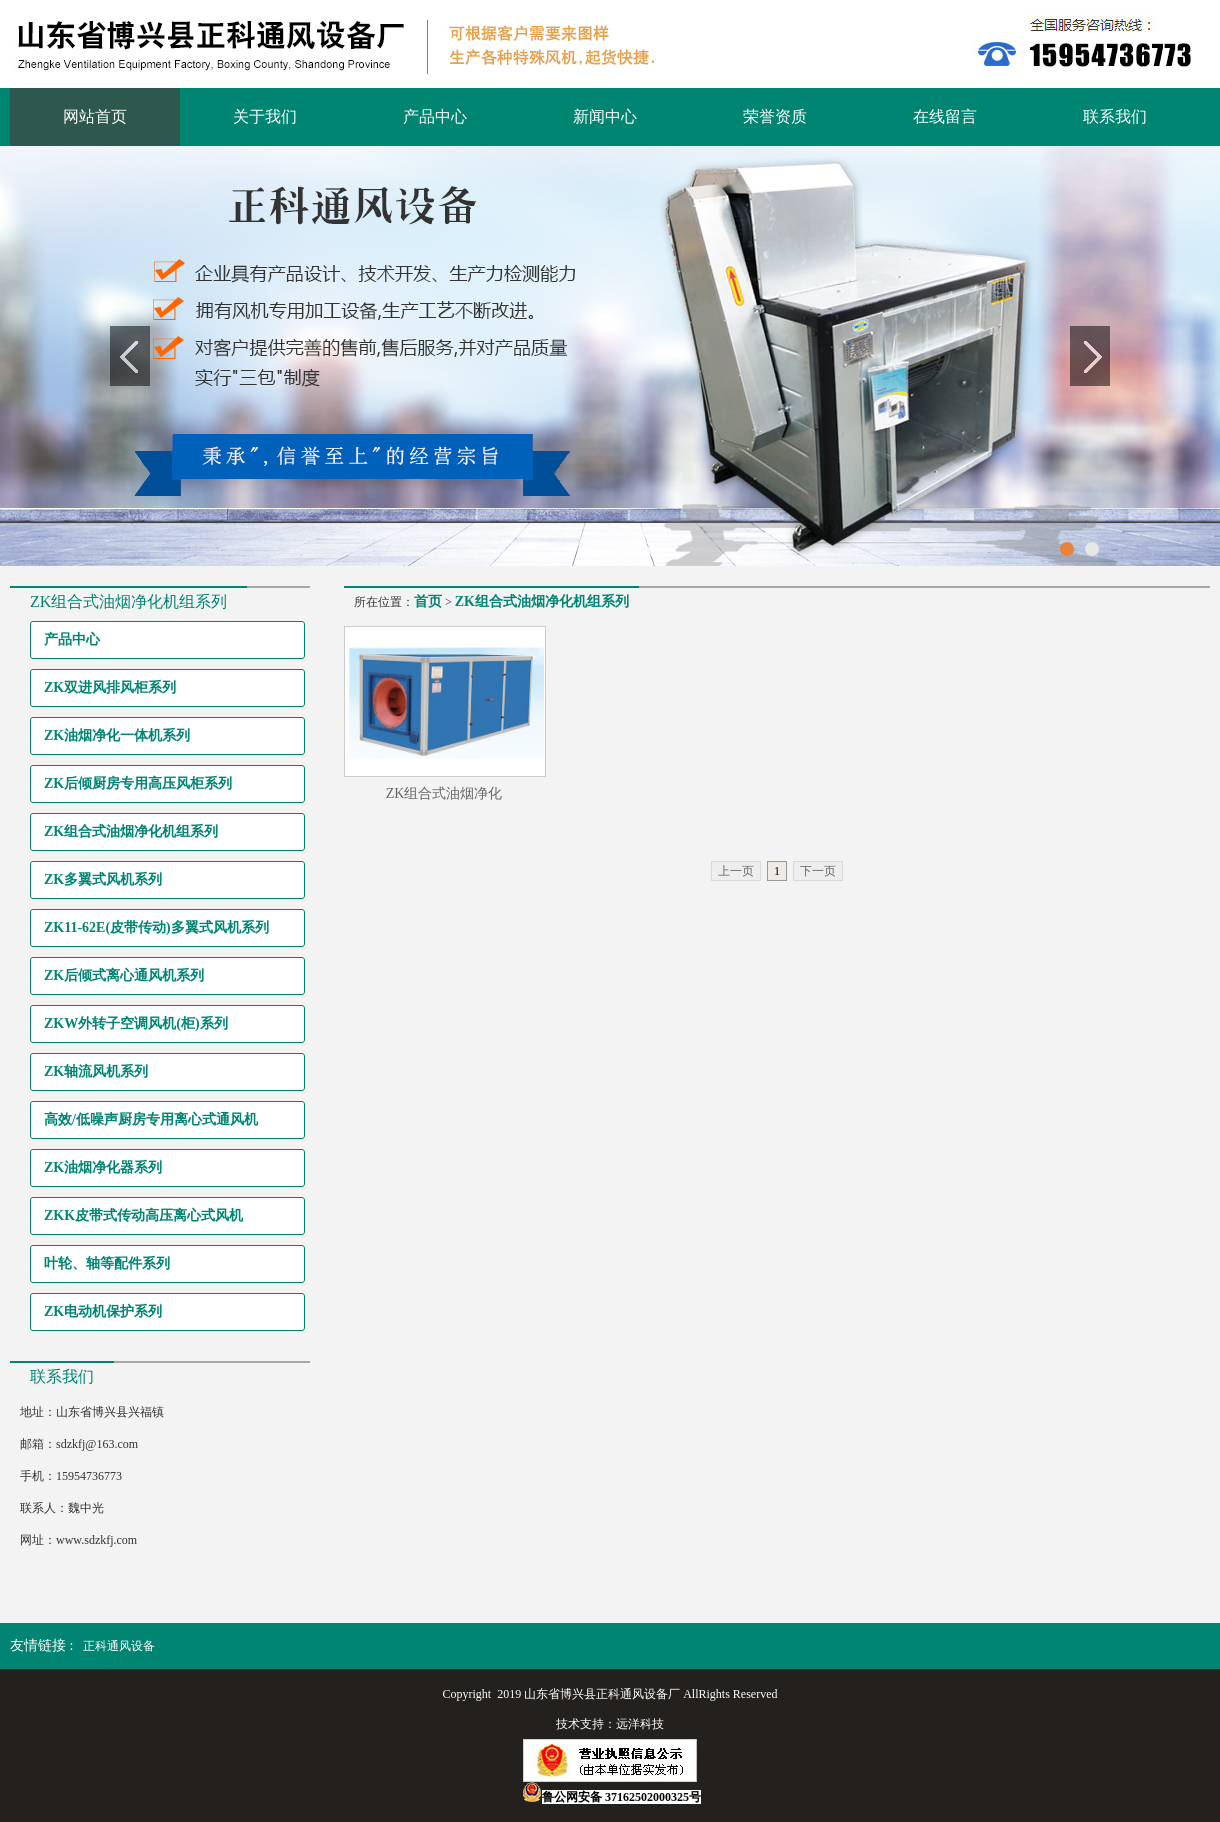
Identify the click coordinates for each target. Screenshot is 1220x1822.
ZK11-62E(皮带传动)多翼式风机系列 (156, 927)
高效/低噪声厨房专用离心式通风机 (151, 1119)
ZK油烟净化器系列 (103, 1167)
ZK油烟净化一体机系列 (117, 735)
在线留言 (945, 116)
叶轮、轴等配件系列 (107, 1263)
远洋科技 (640, 1724)
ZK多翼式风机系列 (103, 879)
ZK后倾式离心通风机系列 (124, 975)
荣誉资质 (775, 116)
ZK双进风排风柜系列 (110, 687)
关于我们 (265, 116)
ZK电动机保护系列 (103, 1311)
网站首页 (95, 116)
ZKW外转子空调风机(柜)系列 (136, 1023)
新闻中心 (605, 116)
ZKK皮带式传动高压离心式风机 (143, 1215)
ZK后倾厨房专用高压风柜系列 (138, 783)
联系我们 (1115, 116)
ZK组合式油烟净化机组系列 (131, 831)
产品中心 (435, 116)
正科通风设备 (119, 1646)
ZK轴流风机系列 (96, 1071)
